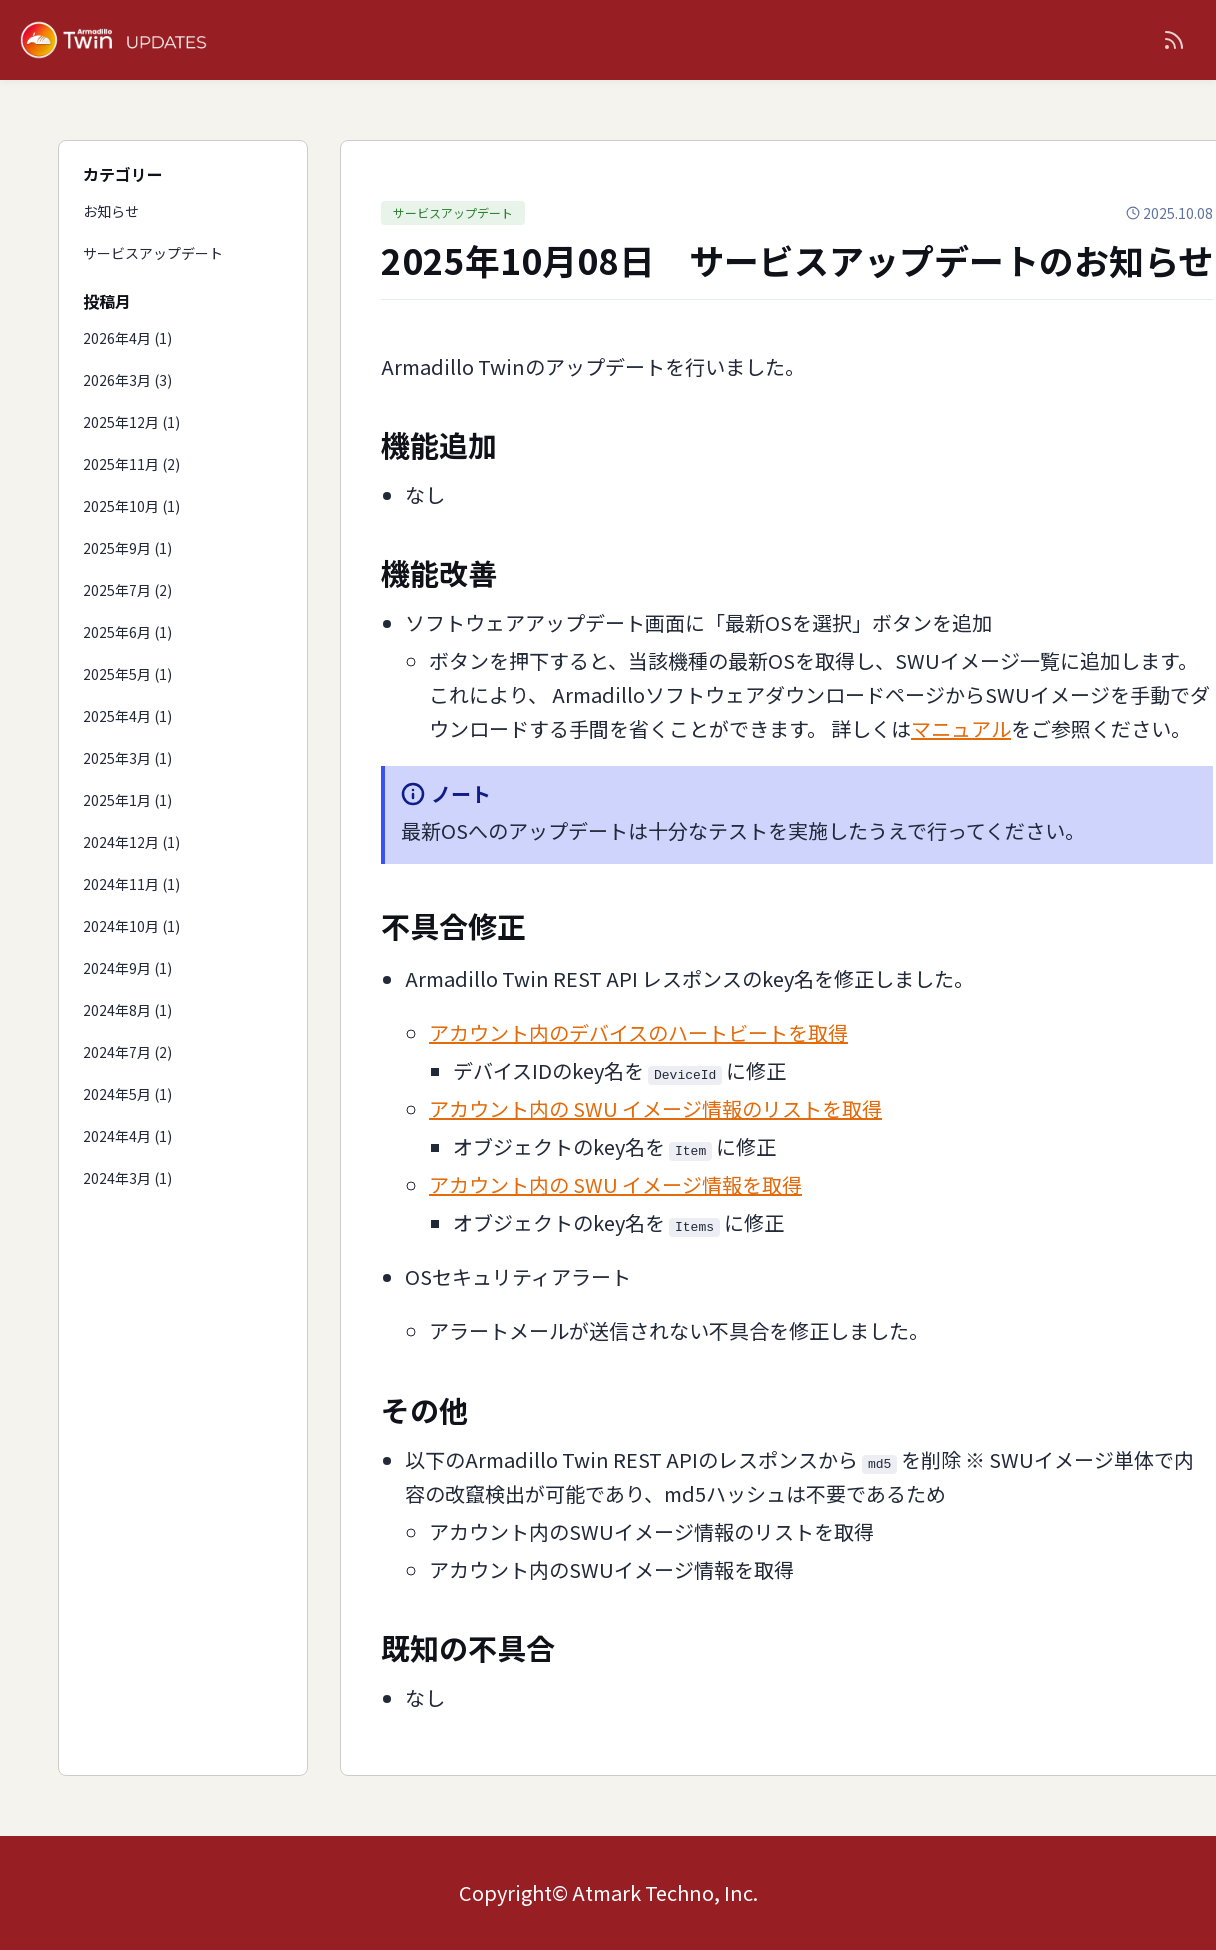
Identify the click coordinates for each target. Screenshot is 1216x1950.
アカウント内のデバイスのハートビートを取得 (638, 1032)
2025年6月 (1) (127, 632)
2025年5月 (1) (127, 674)
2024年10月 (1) (131, 926)
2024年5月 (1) (127, 1094)
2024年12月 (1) (131, 842)
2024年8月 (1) (127, 1010)
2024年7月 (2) (127, 1052)
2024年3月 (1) (127, 1178)
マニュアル (961, 728)
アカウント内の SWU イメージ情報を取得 (615, 1184)
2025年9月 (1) (127, 548)
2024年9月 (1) (127, 968)
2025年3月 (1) (127, 758)
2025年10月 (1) (131, 506)
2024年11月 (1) (131, 884)
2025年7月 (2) (127, 590)
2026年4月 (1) (127, 338)
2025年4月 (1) (127, 716)
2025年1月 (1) (127, 800)
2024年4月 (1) (127, 1136)
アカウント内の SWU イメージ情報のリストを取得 (655, 1108)
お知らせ (111, 211)
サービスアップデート (153, 253)
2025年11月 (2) (131, 464)
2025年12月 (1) (131, 422)
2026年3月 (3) (127, 380)
